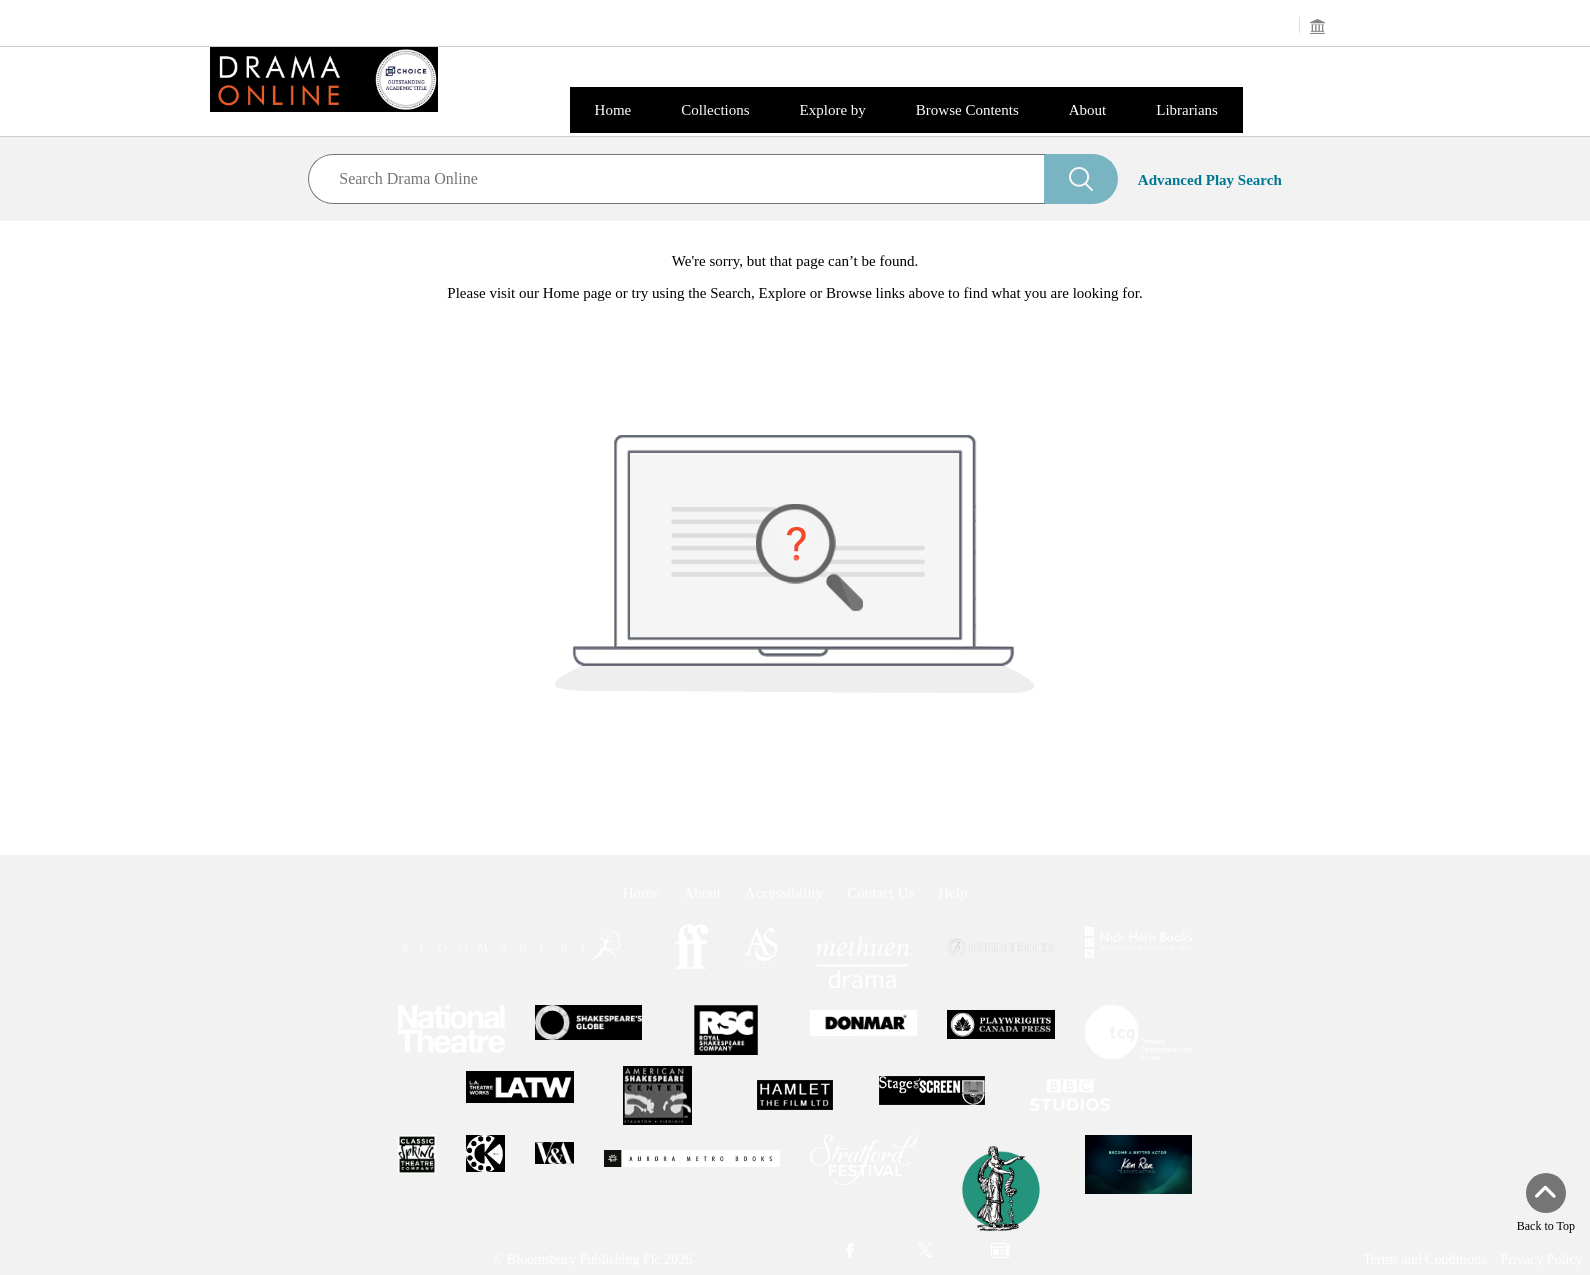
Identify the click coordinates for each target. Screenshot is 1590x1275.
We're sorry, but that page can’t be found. (795, 261)
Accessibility (784, 893)
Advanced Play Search (1210, 180)
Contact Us (880, 893)
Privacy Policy (1541, 1259)
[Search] (1081, 179)
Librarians (1187, 110)
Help (952, 893)
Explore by (833, 110)
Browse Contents (967, 110)
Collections (715, 110)
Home (613, 110)
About (1088, 110)
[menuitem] (850, 1252)
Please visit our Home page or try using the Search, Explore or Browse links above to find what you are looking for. (794, 293)
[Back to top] (1546, 1204)
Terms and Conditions (1424, 1259)
